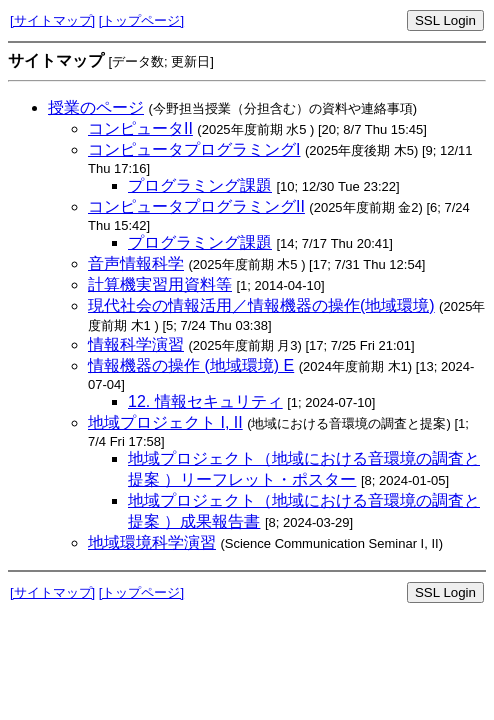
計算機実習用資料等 (160, 284)
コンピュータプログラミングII (196, 206)
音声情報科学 (136, 263)
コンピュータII (140, 128)
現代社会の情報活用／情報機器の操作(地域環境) (261, 305)
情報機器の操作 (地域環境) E (191, 365)
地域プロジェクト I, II (165, 422)
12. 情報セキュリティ (205, 401)
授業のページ (96, 107)
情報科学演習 (136, 344)
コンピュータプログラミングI (194, 149)
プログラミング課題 (200, 185)
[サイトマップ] (52, 20)
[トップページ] (141, 20)
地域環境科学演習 (152, 542)
